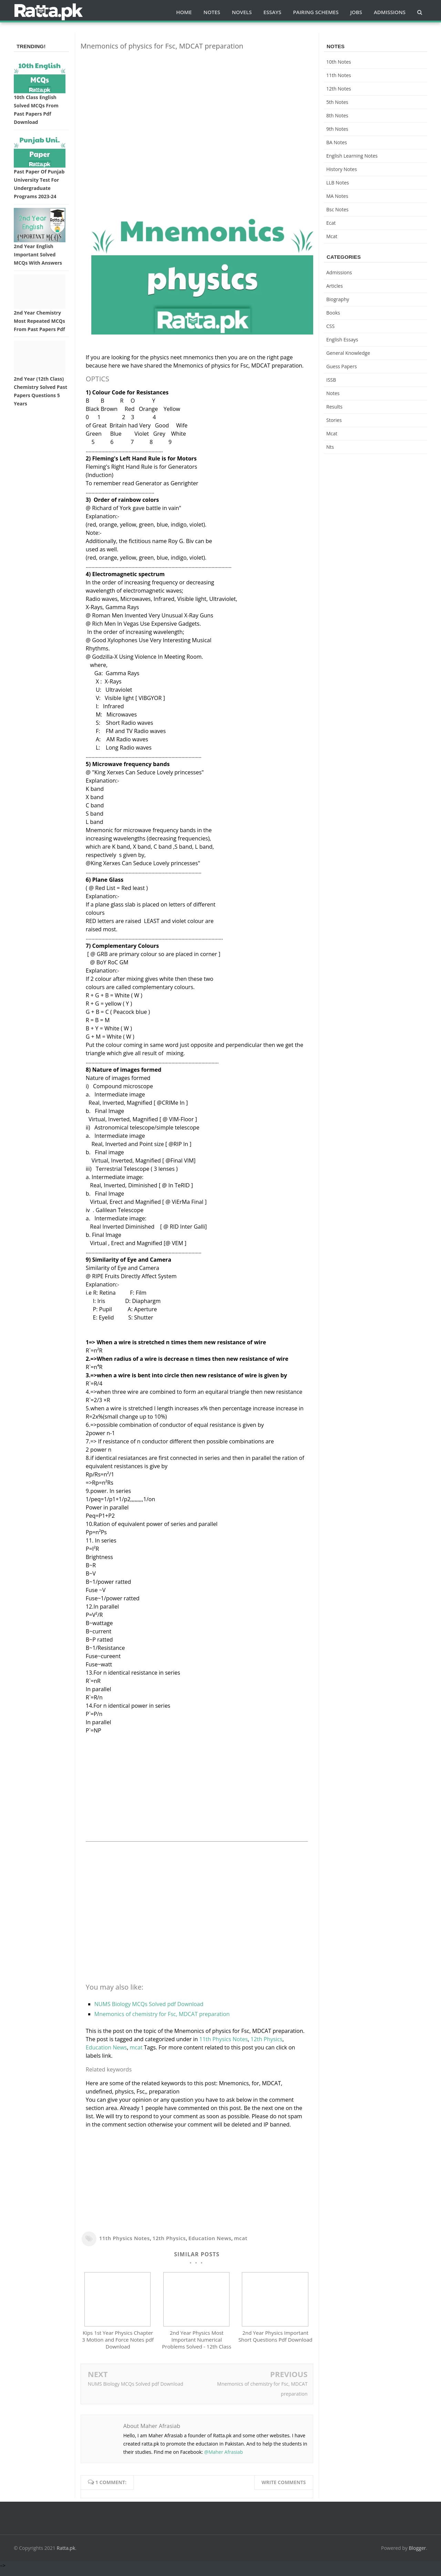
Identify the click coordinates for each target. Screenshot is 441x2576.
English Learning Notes (352, 155)
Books (333, 312)
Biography (337, 299)
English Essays (342, 339)
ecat (331, 223)
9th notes (337, 129)
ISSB (331, 380)
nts (330, 447)
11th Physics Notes (223, 2039)
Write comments (283, 2488)
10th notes (338, 62)
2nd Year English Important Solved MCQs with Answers (38, 254)
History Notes (341, 169)
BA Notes (336, 142)
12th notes (338, 88)
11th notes (338, 75)
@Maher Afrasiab (223, 2458)
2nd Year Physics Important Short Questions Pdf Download (275, 2343)
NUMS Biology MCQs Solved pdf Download (149, 2004)
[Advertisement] (197, 104)
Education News (106, 2047)
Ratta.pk (66, 2554)
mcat (136, 2047)
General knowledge (348, 353)
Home (184, 12)
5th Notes (337, 102)
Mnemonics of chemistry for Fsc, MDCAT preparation (162, 2014)
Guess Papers (341, 366)
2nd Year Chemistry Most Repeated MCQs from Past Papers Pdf (39, 320)
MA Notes (337, 196)
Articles (334, 286)
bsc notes (337, 209)
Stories (334, 420)
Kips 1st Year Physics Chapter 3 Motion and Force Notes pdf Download (118, 2346)
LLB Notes (337, 182)
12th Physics (266, 2039)
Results (334, 406)
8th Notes (337, 115)
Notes (333, 393)
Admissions (339, 272)
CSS (330, 326)
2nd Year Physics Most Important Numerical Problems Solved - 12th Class (196, 2346)
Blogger (417, 2554)
